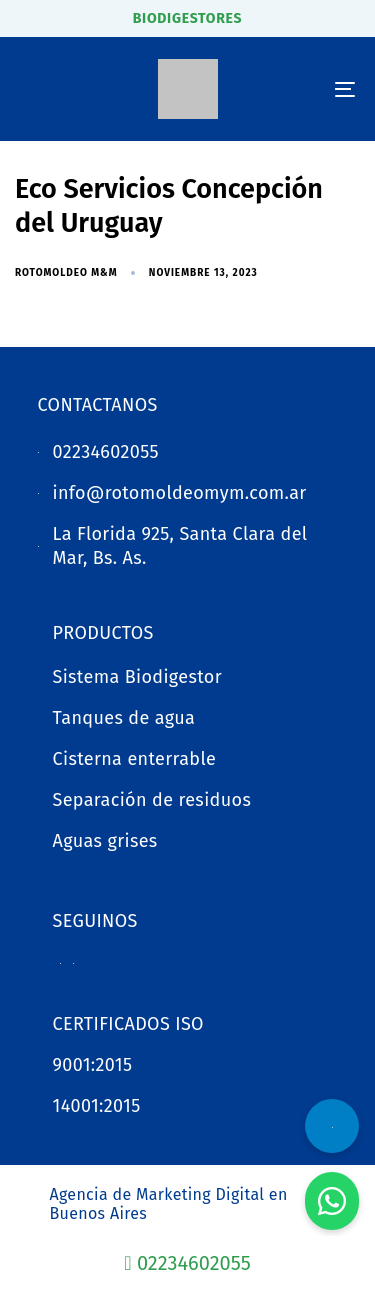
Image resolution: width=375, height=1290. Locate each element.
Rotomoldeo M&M (66, 273)
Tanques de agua (124, 718)
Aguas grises (105, 841)
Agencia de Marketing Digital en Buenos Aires (169, 1204)
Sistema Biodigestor (138, 677)
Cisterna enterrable (135, 759)
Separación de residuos (152, 800)
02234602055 (187, 1263)
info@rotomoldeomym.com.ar (180, 493)
